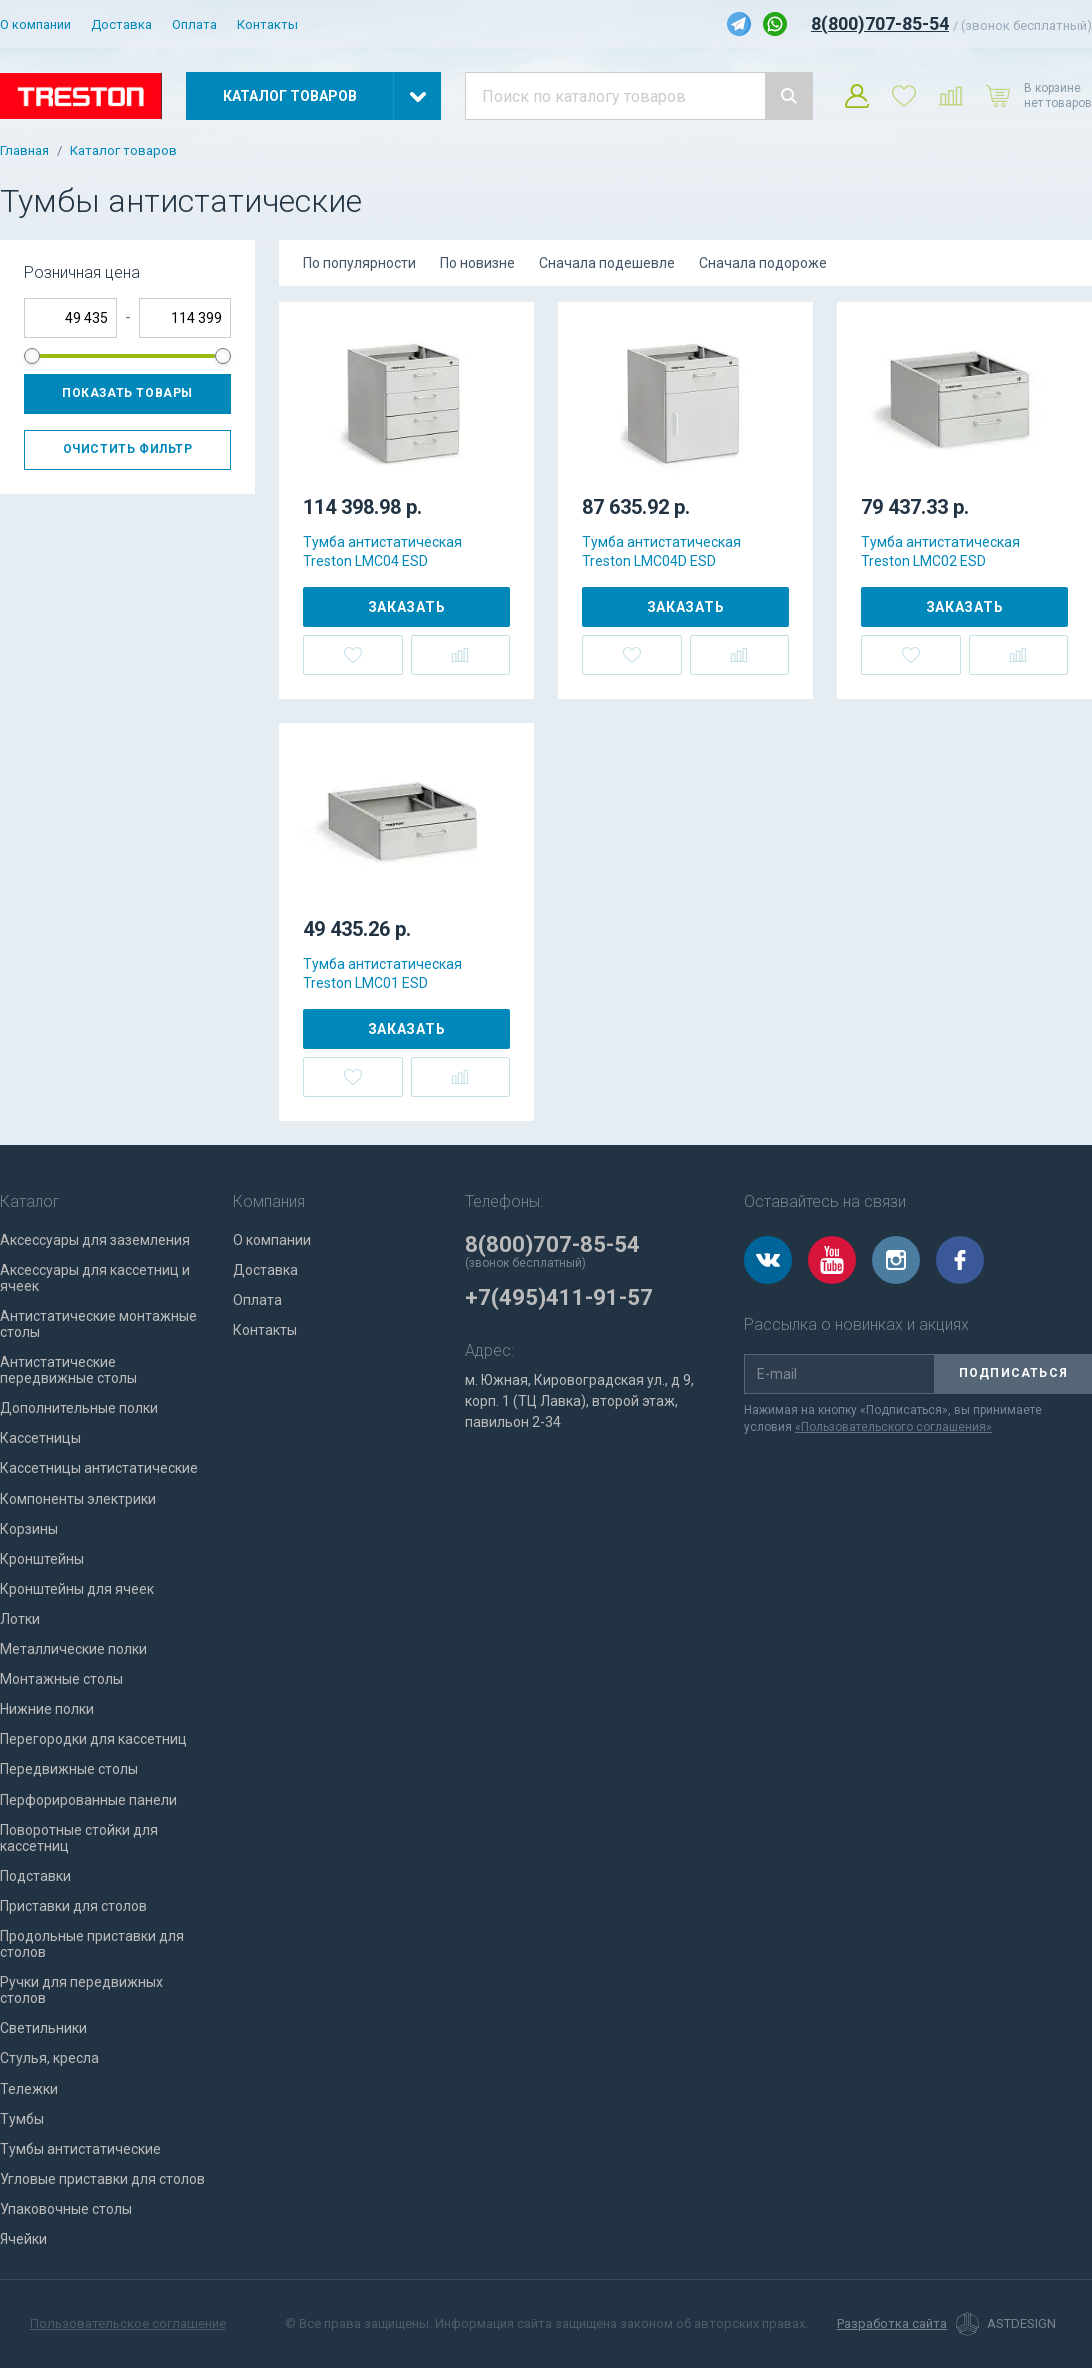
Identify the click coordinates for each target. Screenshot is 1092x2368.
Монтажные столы (61, 1679)
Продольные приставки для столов (92, 1944)
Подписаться (1013, 1373)
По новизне (477, 263)
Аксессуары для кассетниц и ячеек (95, 1278)
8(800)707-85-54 (880, 23)
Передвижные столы (69, 1769)
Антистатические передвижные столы (68, 1370)
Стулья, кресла (49, 2058)
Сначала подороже (763, 263)
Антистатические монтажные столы (98, 1324)
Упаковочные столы (66, 2209)
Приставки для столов (73, 1906)
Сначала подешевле (607, 263)
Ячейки (23, 2239)
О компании (35, 24)
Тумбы (22, 2119)
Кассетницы (40, 1438)
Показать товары (127, 393)
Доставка (121, 24)
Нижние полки (47, 1709)
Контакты (267, 24)
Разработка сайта (892, 2324)
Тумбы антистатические (80, 2149)
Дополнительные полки (79, 1408)
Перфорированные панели (88, 1800)
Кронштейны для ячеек (77, 1589)
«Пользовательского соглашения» (893, 1427)
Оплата (194, 24)
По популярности (359, 263)
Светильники (43, 2028)
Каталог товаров (123, 151)
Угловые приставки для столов (102, 2179)
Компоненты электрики (78, 1499)
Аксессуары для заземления (95, 1240)
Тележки (29, 2089)
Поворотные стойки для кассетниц (79, 1838)
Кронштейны (42, 1559)
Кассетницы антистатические (99, 1468)
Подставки (35, 1876)
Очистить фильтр (128, 449)
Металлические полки (73, 1649)
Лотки (20, 1619)
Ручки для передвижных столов (81, 1990)
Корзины (29, 1529)
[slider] (32, 356)
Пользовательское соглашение (128, 2323)
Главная (24, 151)
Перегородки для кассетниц (93, 1739)
